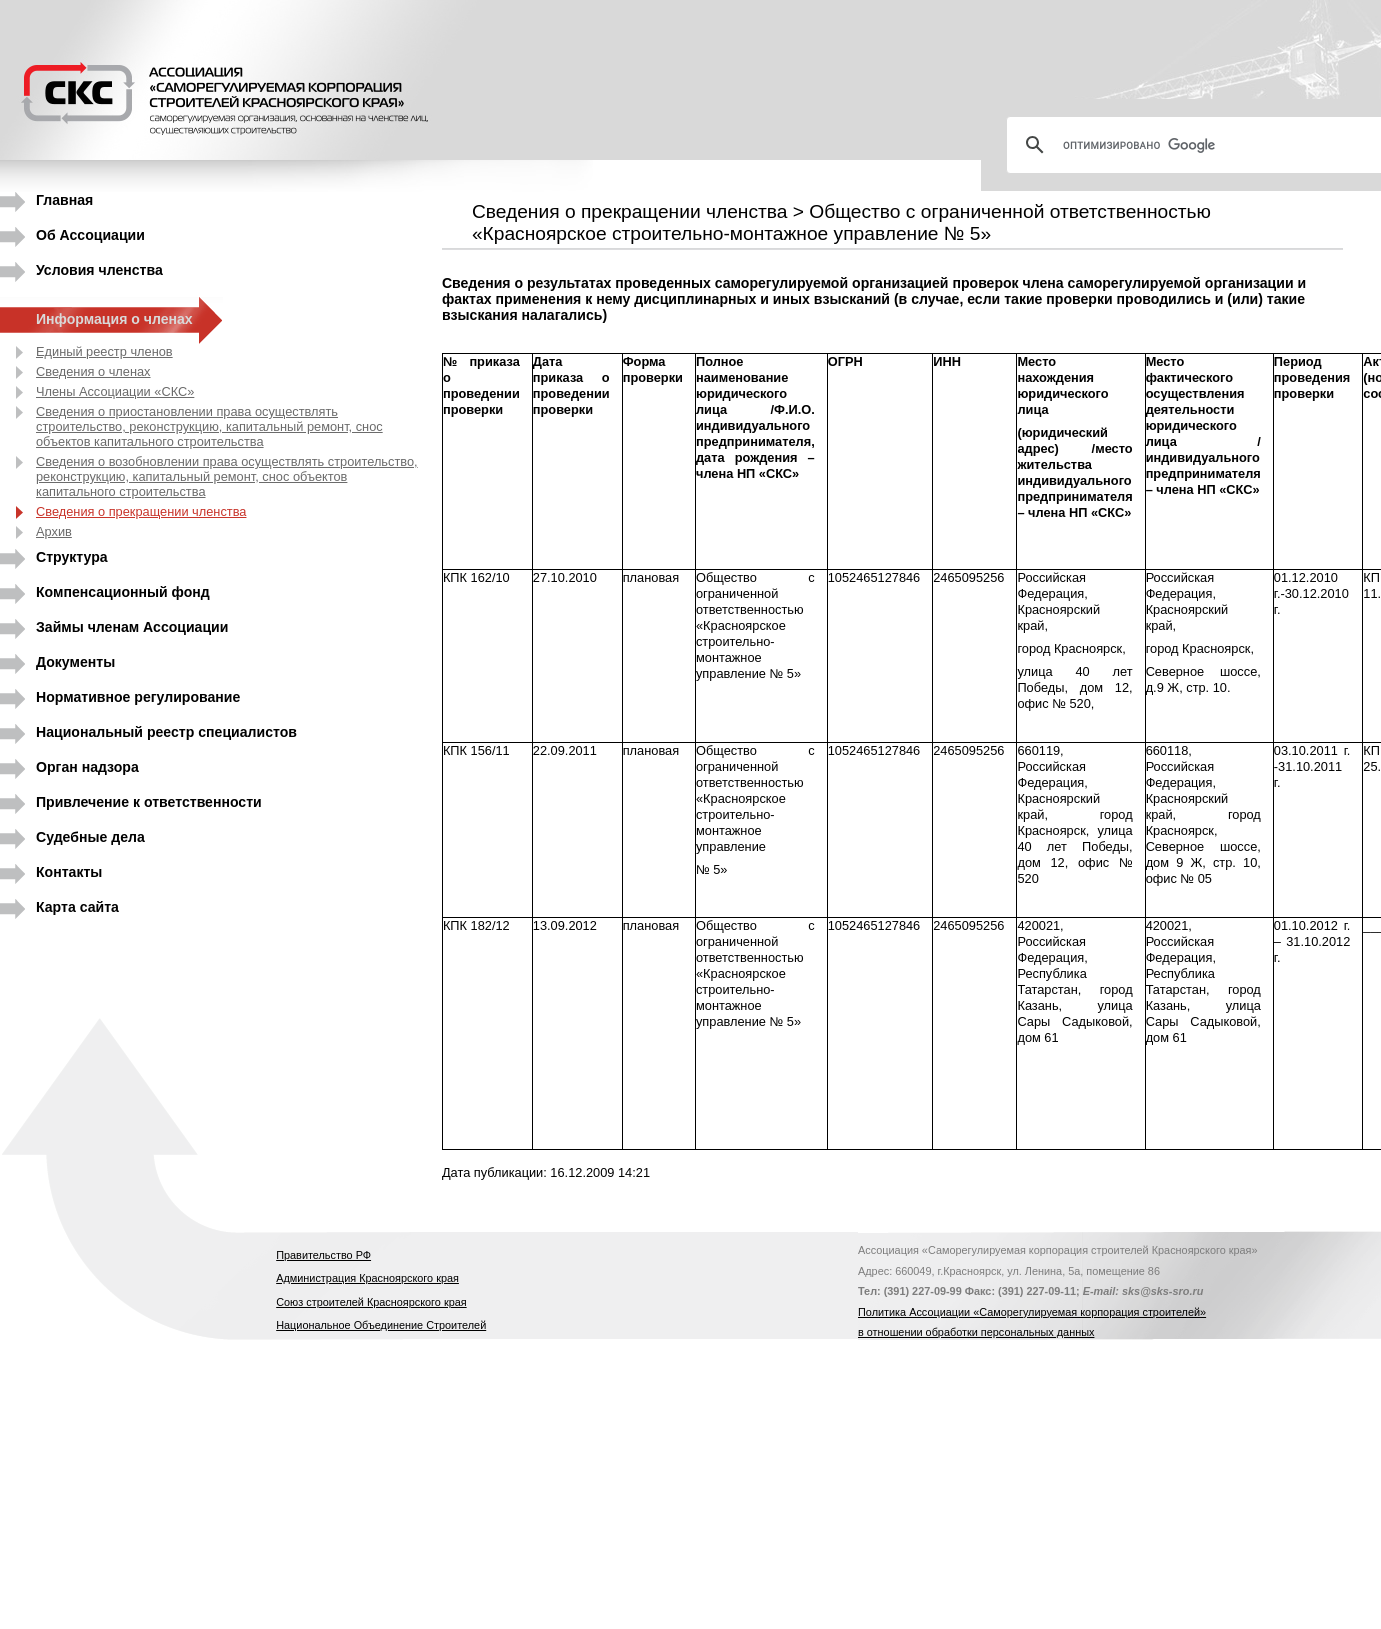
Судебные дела (90, 837)
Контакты (69, 872)
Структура (72, 557)
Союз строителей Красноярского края (371, 1302)
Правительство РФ (323, 1255)
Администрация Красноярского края (367, 1278)
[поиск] (1202, 145)
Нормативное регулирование (138, 697)
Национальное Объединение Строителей (381, 1325)
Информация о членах (114, 319)
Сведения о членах (93, 371)
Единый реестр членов (104, 351)
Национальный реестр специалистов (166, 732)
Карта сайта (77, 907)
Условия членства (99, 270)
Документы (75, 662)
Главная (64, 200)
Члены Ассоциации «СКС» (115, 391)
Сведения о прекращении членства (141, 511)
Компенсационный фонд (123, 592)
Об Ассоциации (90, 235)
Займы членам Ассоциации (132, 627)
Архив (54, 531)
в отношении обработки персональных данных (976, 1332)
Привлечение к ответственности (149, 802)
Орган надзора (87, 767)
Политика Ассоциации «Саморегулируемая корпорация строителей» (1032, 1312)
